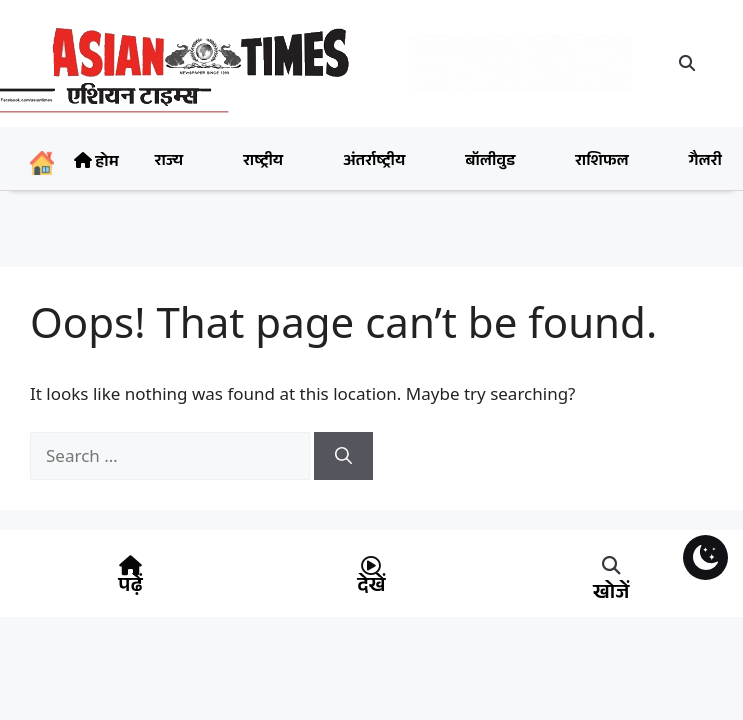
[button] (687, 63)
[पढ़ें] (130, 566)
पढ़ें (130, 588)
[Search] (343, 456)
